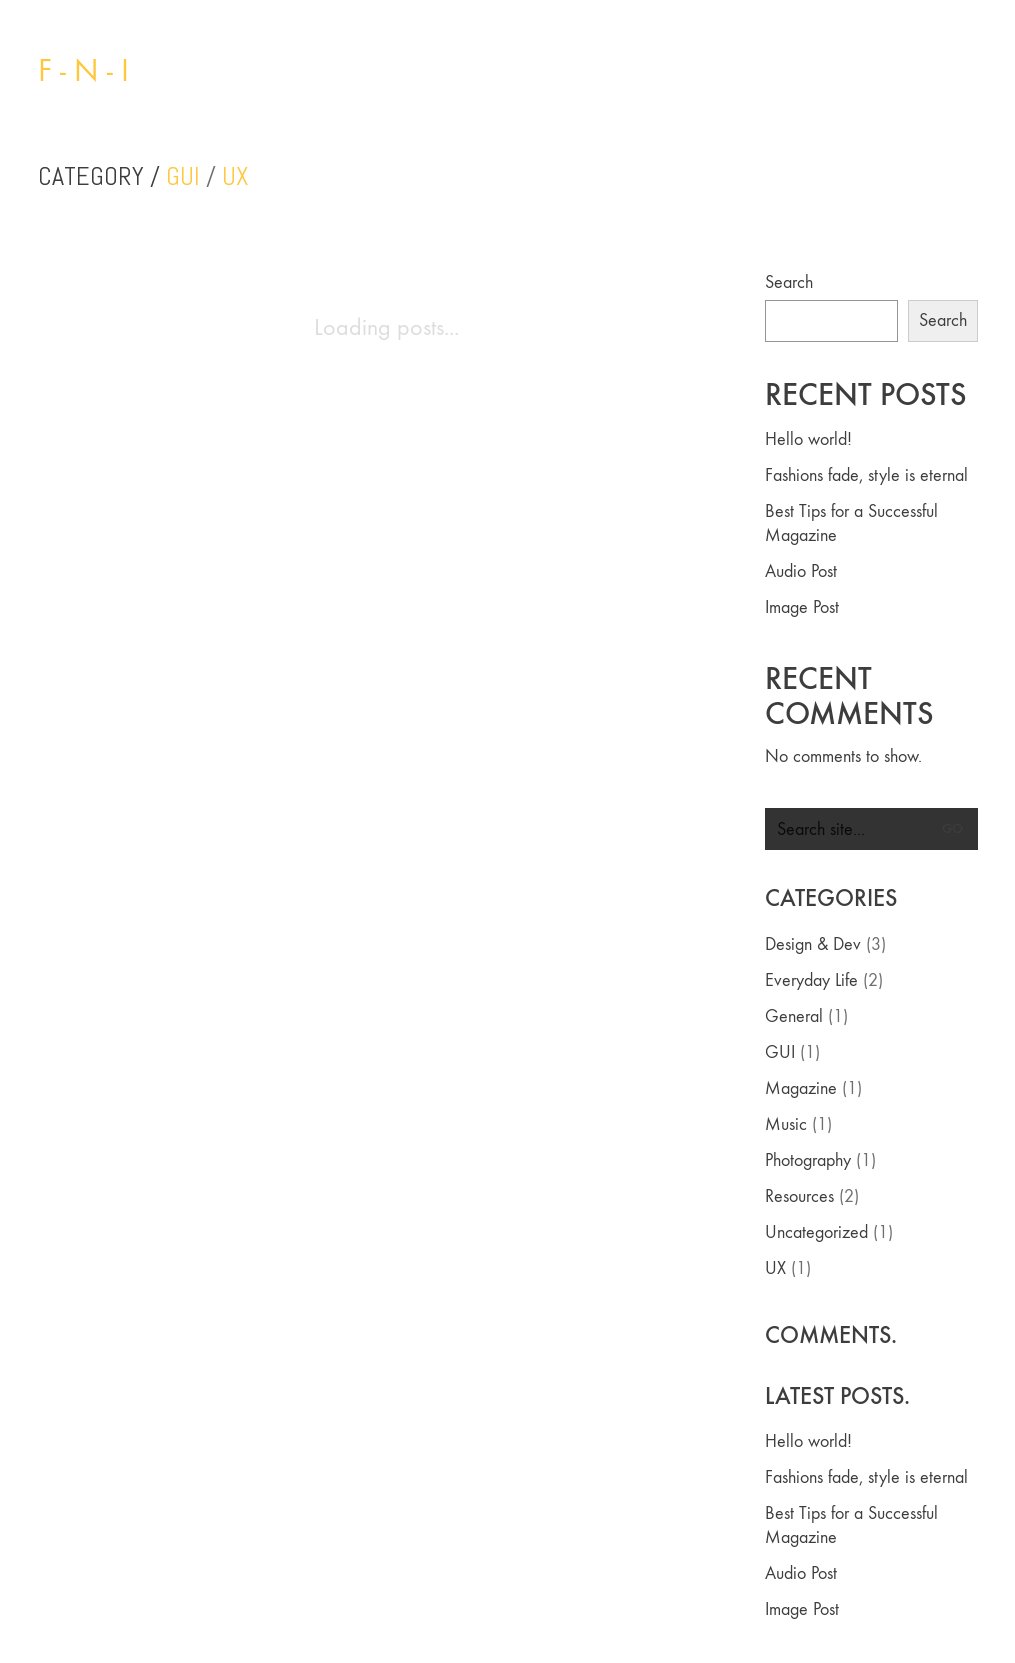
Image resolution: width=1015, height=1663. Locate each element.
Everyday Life (811, 980)
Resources (799, 1196)
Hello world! (808, 439)
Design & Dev (813, 944)
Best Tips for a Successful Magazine (851, 523)
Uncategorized (816, 1232)
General (794, 1016)
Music (786, 1124)
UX (235, 177)
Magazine (801, 1088)
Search (789, 282)
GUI (183, 177)
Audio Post (801, 571)
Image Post (802, 607)
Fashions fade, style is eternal (866, 475)
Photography (808, 1160)
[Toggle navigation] (966, 71)
